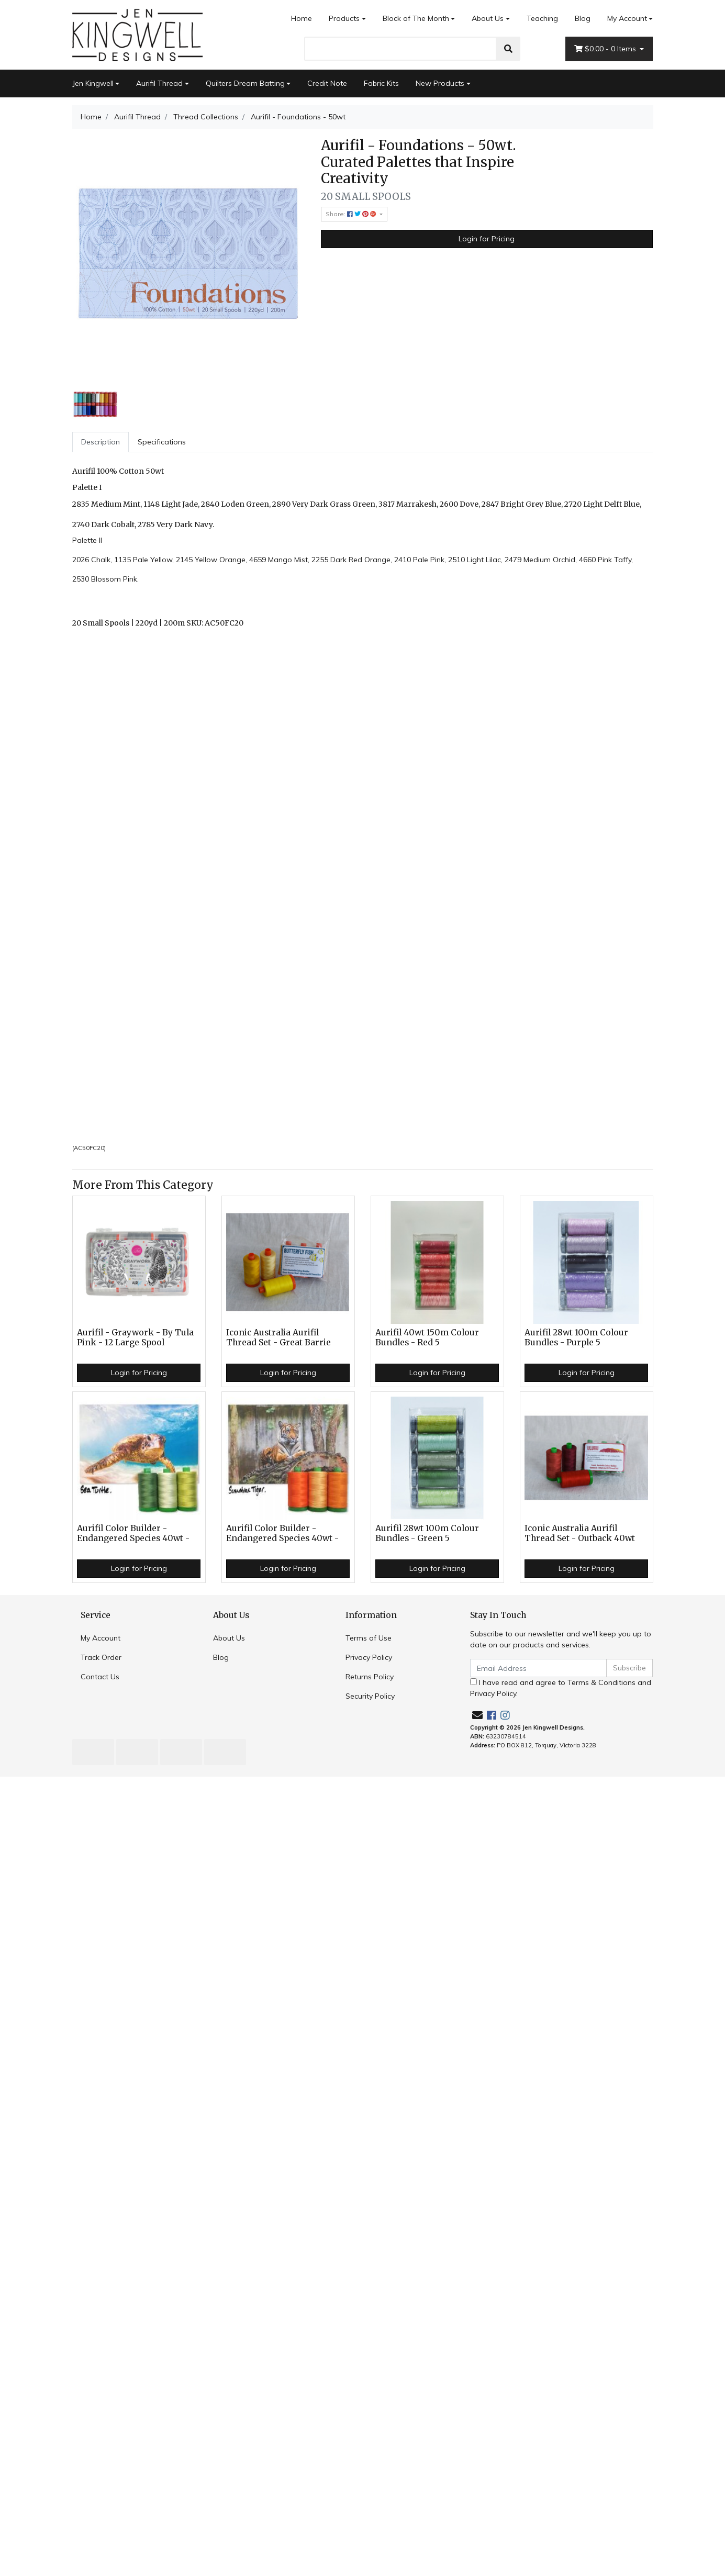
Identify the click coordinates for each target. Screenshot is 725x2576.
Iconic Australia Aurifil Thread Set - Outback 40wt (580, 1533)
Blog (582, 18)
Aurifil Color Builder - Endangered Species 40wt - (133, 1533)
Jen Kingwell (93, 83)
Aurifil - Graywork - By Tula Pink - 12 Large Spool (135, 1337)
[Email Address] (538, 1668)
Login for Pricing (487, 238)
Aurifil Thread (159, 83)
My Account (100, 1638)
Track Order (101, 1657)
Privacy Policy (368, 1657)
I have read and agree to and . (560, 1688)
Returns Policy (369, 1676)
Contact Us (100, 1676)
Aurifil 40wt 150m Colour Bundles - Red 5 (427, 1337)
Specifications (162, 442)
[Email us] (477, 1715)
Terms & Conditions (601, 1682)
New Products (440, 83)
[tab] (100, 442)
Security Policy (370, 1696)
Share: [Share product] (352, 214)
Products (344, 18)
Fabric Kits (381, 83)
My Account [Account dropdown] (627, 18)
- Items (606, 48)
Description (100, 442)
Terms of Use (368, 1638)
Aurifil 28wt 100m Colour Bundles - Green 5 (427, 1533)
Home (301, 18)
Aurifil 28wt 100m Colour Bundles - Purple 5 (576, 1337)
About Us (488, 18)
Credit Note (327, 83)
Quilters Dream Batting (245, 83)
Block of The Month (416, 18)
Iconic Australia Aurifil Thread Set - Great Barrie (278, 1337)
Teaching (542, 18)
